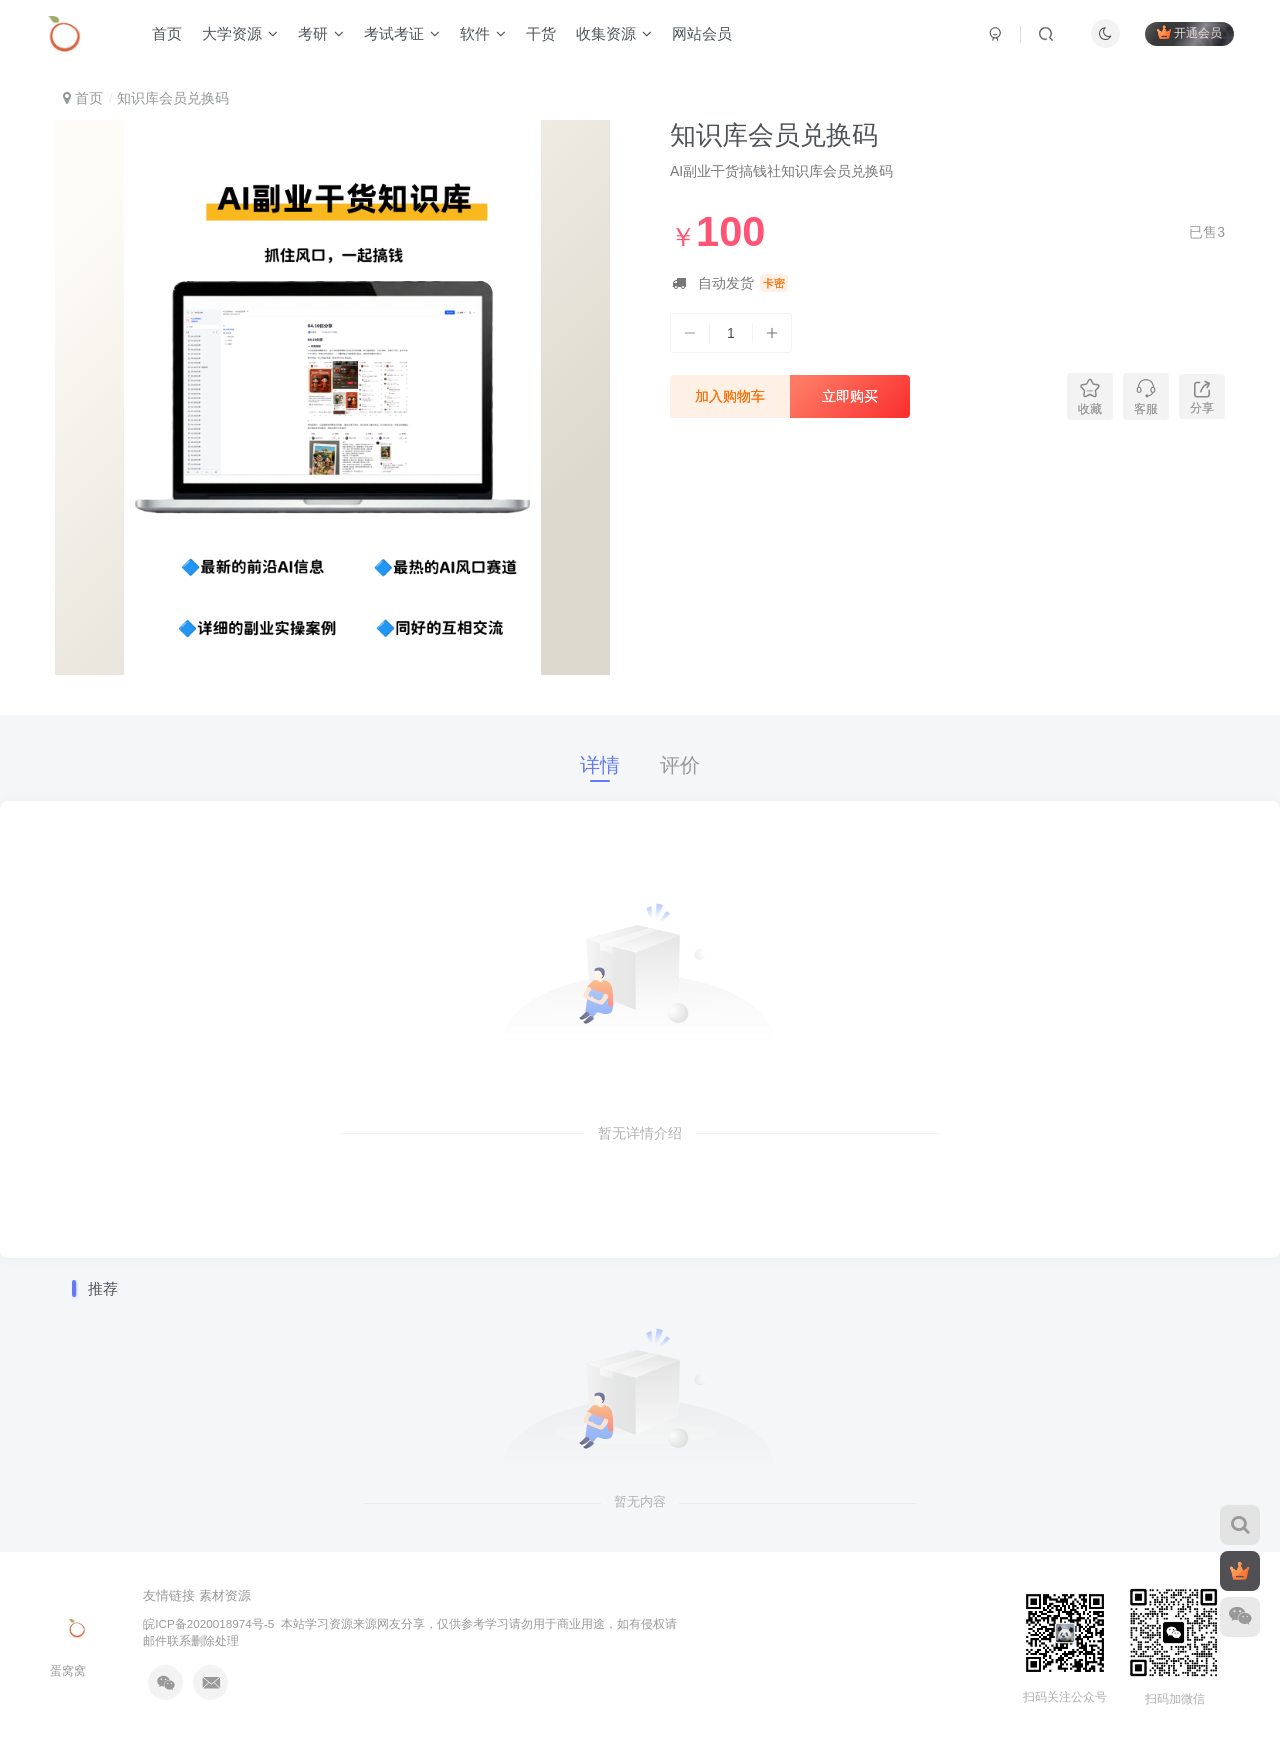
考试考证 (402, 33)
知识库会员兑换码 (774, 135)
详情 (600, 765)
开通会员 (1189, 32)
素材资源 (225, 1595)
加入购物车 (730, 396)
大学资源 (240, 33)
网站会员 (702, 33)
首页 (167, 33)
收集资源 (614, 33)
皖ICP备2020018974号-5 (208, 1623)
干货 (541, 33)
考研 (321, 33)
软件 (483, 33)
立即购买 (850, 396)
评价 (680, 765)
